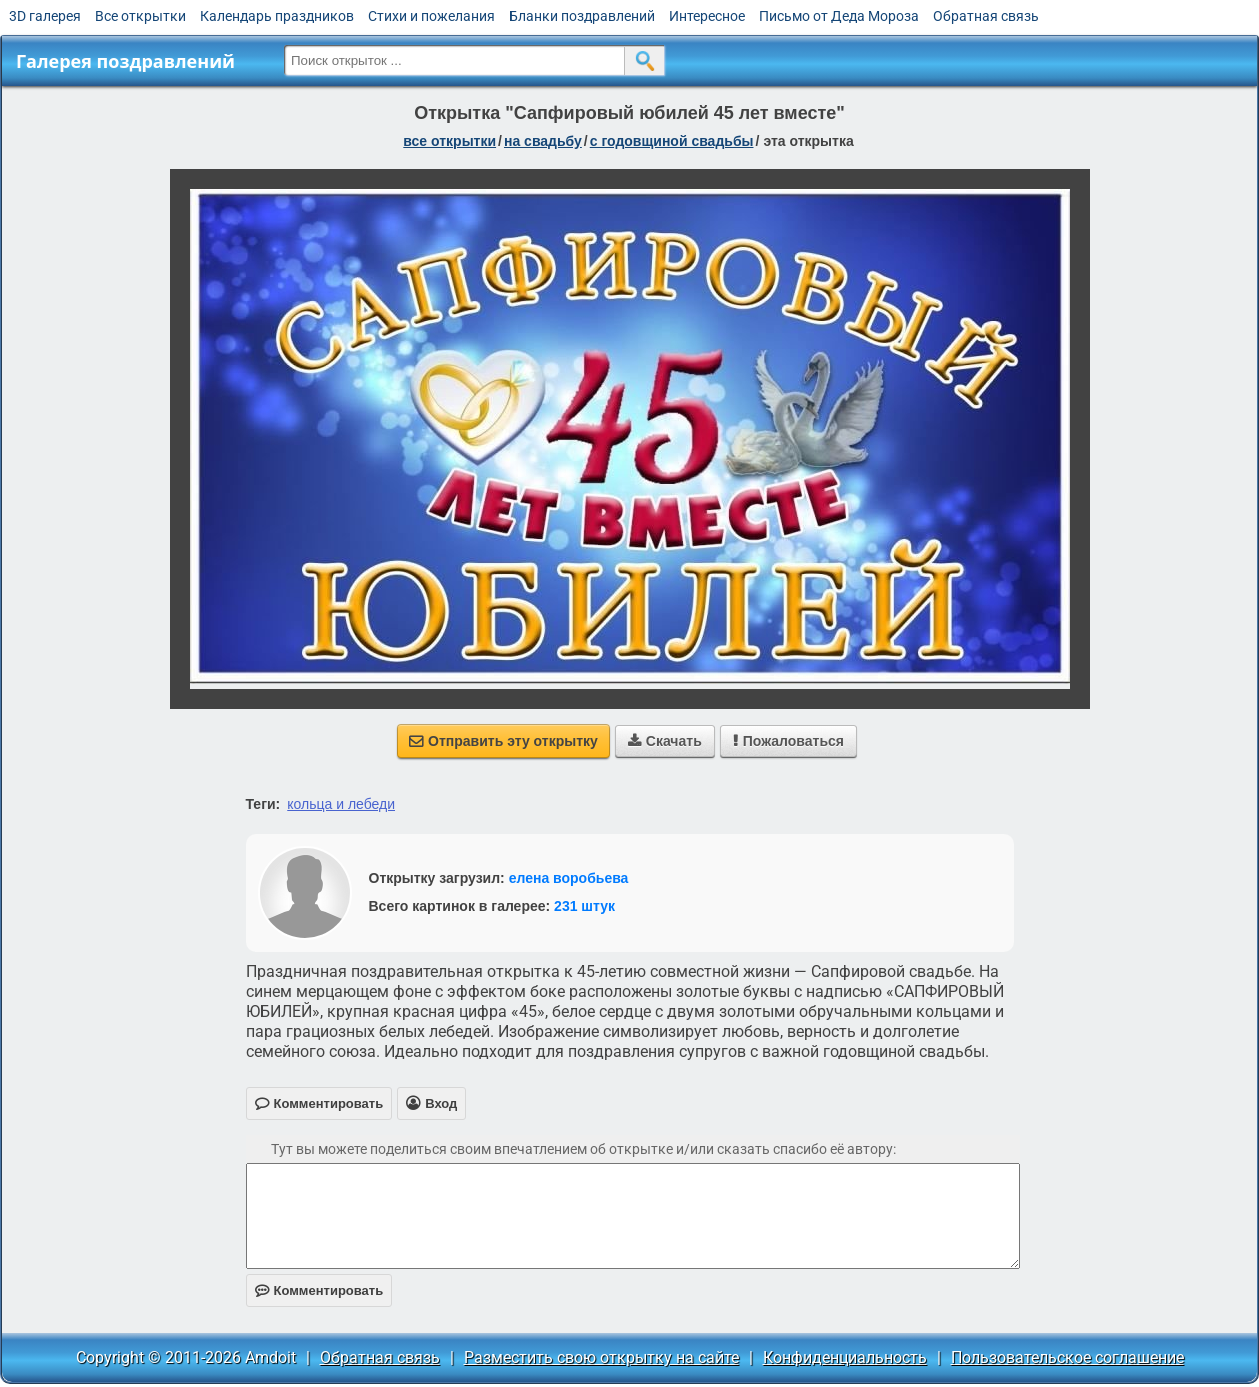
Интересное (707, 16)
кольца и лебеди (341, 804)
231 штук (584, 906)
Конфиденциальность (845, 1357)
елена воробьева (569, 878)
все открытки (449, 141)
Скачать (665, 741)
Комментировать (319, 1290)
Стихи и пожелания (431, 16)
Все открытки (140, 16)
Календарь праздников (277, 16)
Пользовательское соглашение (1067, 1357)
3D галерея (45, 16)
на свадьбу (543, 141)
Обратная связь (986, 16)
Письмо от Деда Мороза (839, 16)
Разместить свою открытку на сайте (601, 1357)
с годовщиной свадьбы (672, 141)
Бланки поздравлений (582, 16)
